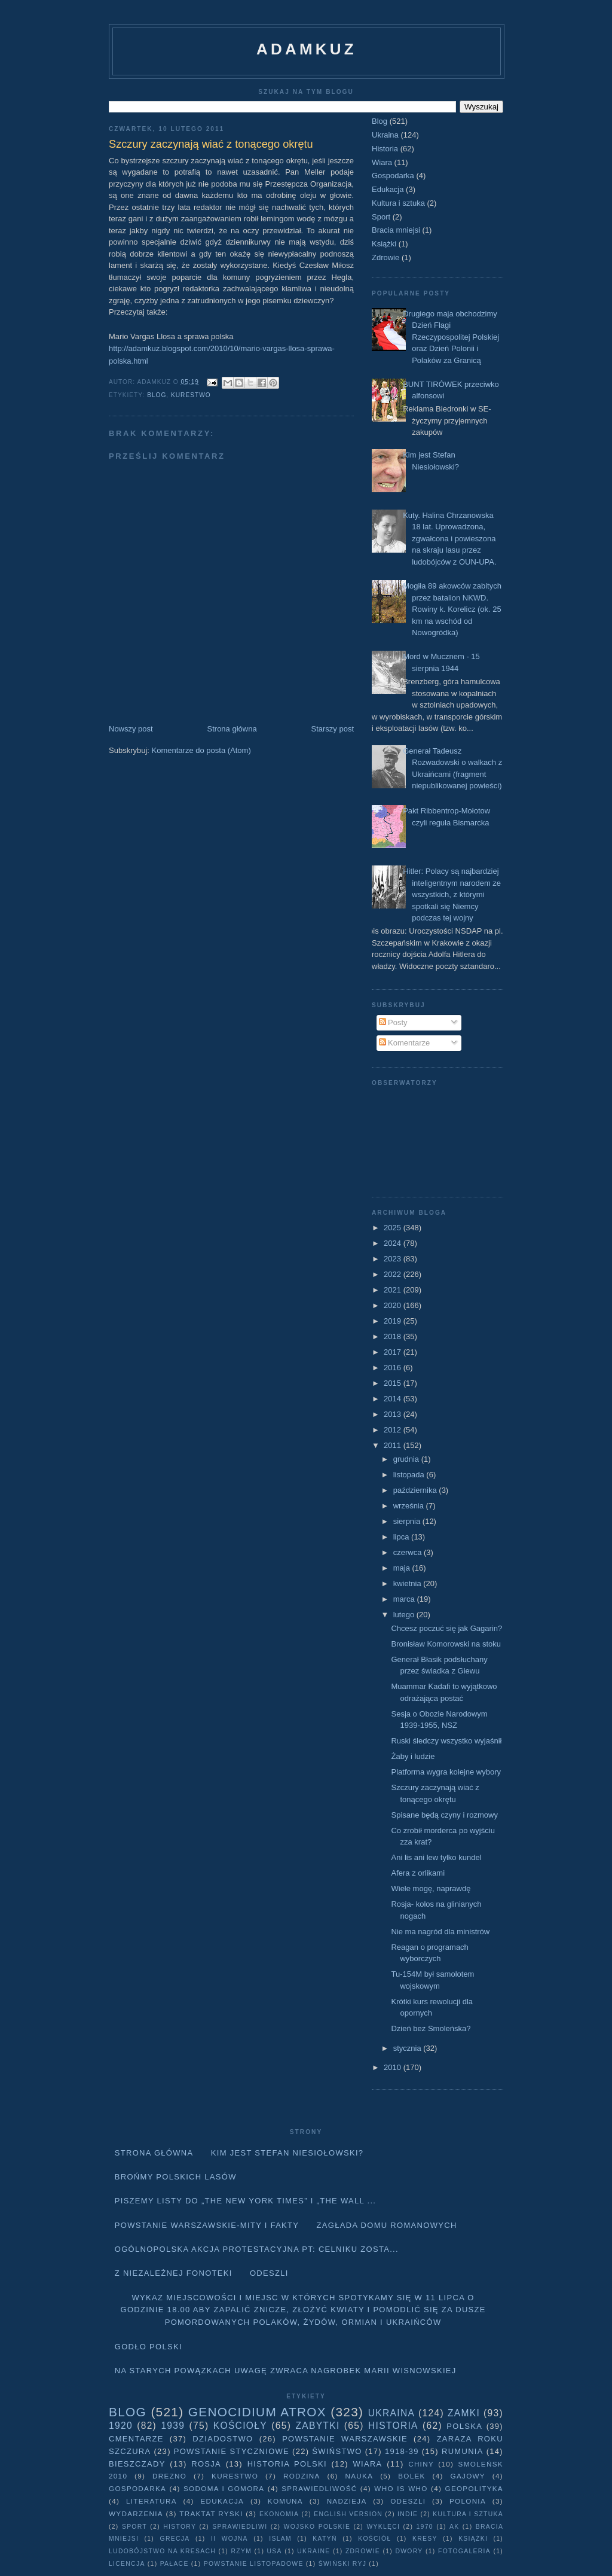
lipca (402, 1536)
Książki (384, 243)
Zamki (464, 2413)
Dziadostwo (222, 2438)
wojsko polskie (317, 2526)
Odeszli (269, 2273)
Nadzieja (347, 2501)
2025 (393, 1227)
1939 (173, 2425)
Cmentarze (136, 2438)
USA (274, 2551)
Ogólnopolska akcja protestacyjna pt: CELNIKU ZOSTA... (257, 2249)
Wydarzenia (136, 2513)
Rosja (206, 2463)
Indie (407, 2514)
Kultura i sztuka (398, 203)
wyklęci (383, 2526)
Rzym (241, 2551)
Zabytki (317, 2425)
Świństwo (337, 2451)
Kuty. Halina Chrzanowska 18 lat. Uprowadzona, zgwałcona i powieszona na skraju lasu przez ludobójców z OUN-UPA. (449, 538)
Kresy (424, 2538)
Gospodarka (393, 175)
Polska (464, 2426)
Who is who (400, 2488)
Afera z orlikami (418, 1872)
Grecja (175, 2538)
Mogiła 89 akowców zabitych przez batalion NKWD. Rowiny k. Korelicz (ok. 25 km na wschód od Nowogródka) (452, 609)
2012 (393, 1429)
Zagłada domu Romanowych (387, 2225)
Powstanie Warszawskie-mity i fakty (207, 2225)
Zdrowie (385, 257)
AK (454, 2526)
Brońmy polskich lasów (176, 2176)
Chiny (421, 2464)
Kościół (374, 2538)
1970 (425, 2526)
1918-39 (402, 2451)
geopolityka (474, 2488)
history (179, 2526)
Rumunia (463, 2451)
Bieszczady (137, 2463)
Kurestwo (191, 395)
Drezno (169, 2476)
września (409, 1505)
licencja (127, 2563)
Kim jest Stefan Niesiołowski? (287, 2152)
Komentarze (404, 1042)
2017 (393, 1352)
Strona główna (232, 728)
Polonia (467, 2501)
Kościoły (240, 2425)
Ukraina (385, 134)
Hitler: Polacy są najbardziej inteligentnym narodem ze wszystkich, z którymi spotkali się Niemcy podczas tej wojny (452, 894)
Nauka (359, 2476)
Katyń (324, 2538)
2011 (393, 1445)
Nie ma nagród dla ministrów (440, 1931)
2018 (393, 1336)
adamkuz (306, 49)
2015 (393, 1383)
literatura (151, 2501)
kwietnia (408, 1583)
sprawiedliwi (239, 2526)
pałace (174, 2563)
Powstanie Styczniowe (231, 2451)
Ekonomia (279, 2514)
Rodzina (301, 2476)
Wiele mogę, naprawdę (430, 1888)
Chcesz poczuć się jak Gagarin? (446, 1628)
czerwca (408, 1552)
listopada (410, 1474)
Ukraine (313, 2551)
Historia (385, 148)
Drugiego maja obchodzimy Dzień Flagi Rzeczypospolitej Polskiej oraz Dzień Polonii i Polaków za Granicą (451, 337)
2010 (393, 2067)
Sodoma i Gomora (223, 2488)
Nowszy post (131, 728)
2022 (393, 1274)
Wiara (382, 162)
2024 (393, 1243)
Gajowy (468, 2476)
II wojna (229, 2538)
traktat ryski (211, 2513)
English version (348, 2514)
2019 (393, 1320)
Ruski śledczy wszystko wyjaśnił (446, 1740)
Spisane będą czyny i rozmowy (444, 1814)
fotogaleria (464, 2551)
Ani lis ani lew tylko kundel (436, 1857)
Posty (393, 1022)
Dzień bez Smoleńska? (430, 2028)
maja (402, 1567)
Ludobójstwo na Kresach (162, 2551)
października (416, 1490)
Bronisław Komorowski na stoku (446, 1643)
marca (405, 1599)
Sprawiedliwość (319, 2488)
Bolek (411, 2476)
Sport (381, 216)
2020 (393, 1305)
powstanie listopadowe (254, 2563)
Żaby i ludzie (412, 1756)
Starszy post (332, 728)
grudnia (407, 1459)
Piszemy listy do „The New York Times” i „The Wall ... (246, 2200)
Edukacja (387, 189)
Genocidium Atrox (257, 2412)
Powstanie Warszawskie (345, 2438)
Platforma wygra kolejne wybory (446, 1771)
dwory (409, 2551)
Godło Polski (148, 2346)
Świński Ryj (343, 2563)
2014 (393, 1398)
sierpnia (408, 1521)
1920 (121, 2425)
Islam (280, 2538)
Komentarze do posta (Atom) (201, 750)
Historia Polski (287, 2463)
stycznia (408, 2048)
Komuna (285, 2501)
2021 (393, 1289)
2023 (393, 1258)
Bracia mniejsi (396, 229)
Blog (156, 395)
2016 (393, 1367)
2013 (393, 1414)
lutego (405, 1614)
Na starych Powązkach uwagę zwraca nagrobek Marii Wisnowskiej (286, 2370)
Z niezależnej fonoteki (173, 2273)
